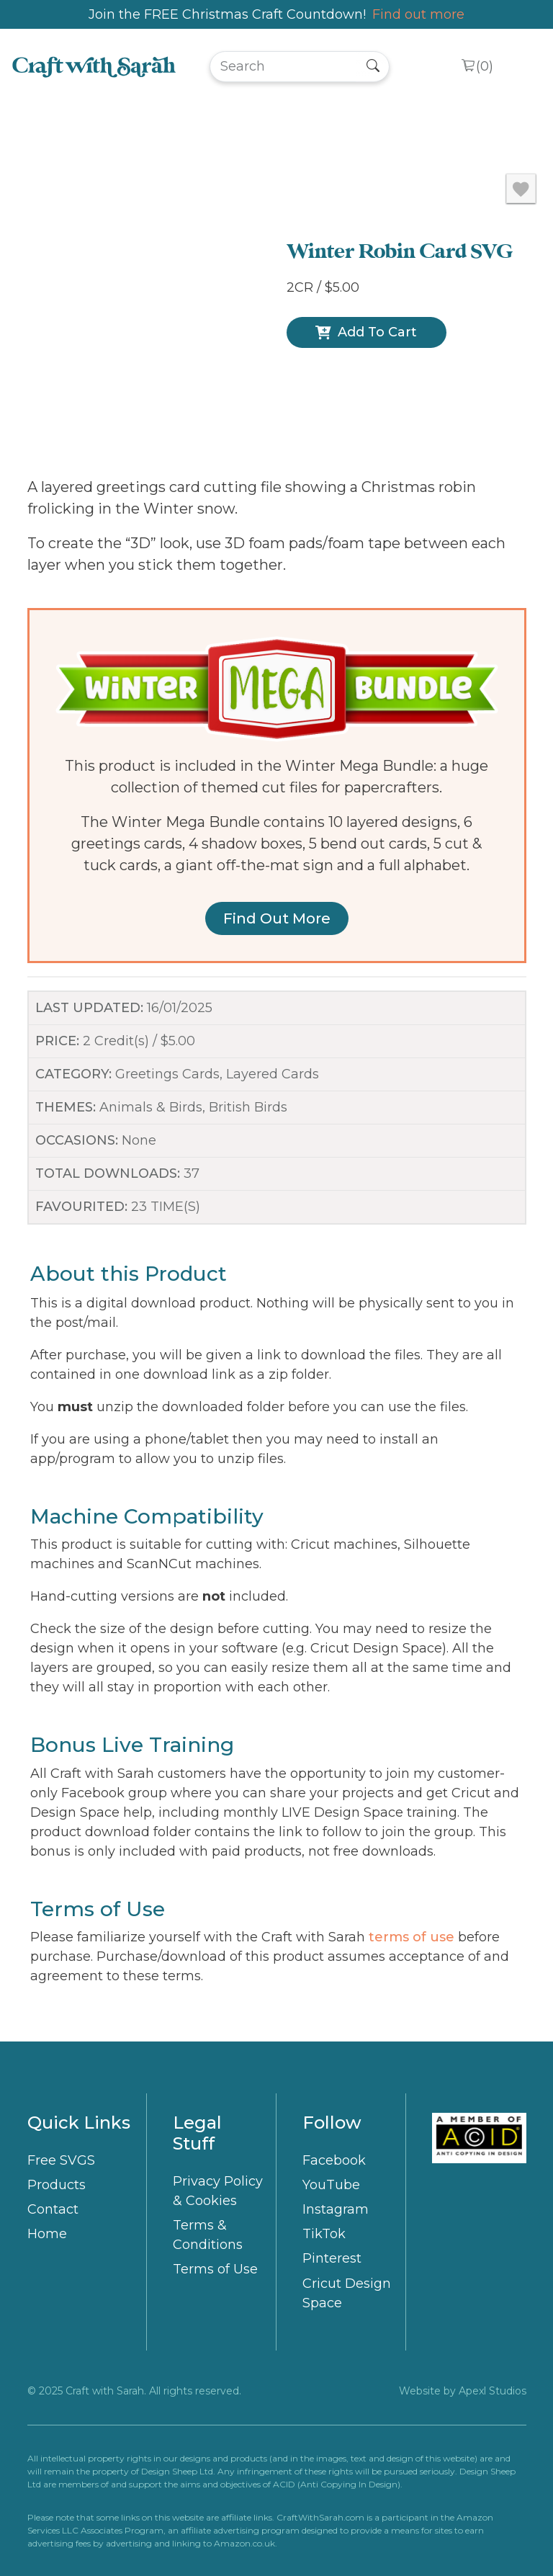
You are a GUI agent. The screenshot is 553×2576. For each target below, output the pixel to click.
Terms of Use (215, 2269)
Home (47, 2234)
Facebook (334, 2160)
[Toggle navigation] (522, 66)
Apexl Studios (492, 2390)
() (484, 66)
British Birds (248, 1107)
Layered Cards (272, 1074)
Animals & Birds (150, 1107)
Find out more (418, 14)
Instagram (335, 2209)
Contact (52, 2209)
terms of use (411, 1937)
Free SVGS (61, 2160)
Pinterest (331, 2258)
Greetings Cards (167, 1074)
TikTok (324, 2234)
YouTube (331, 2185)
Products (56, 2185)
